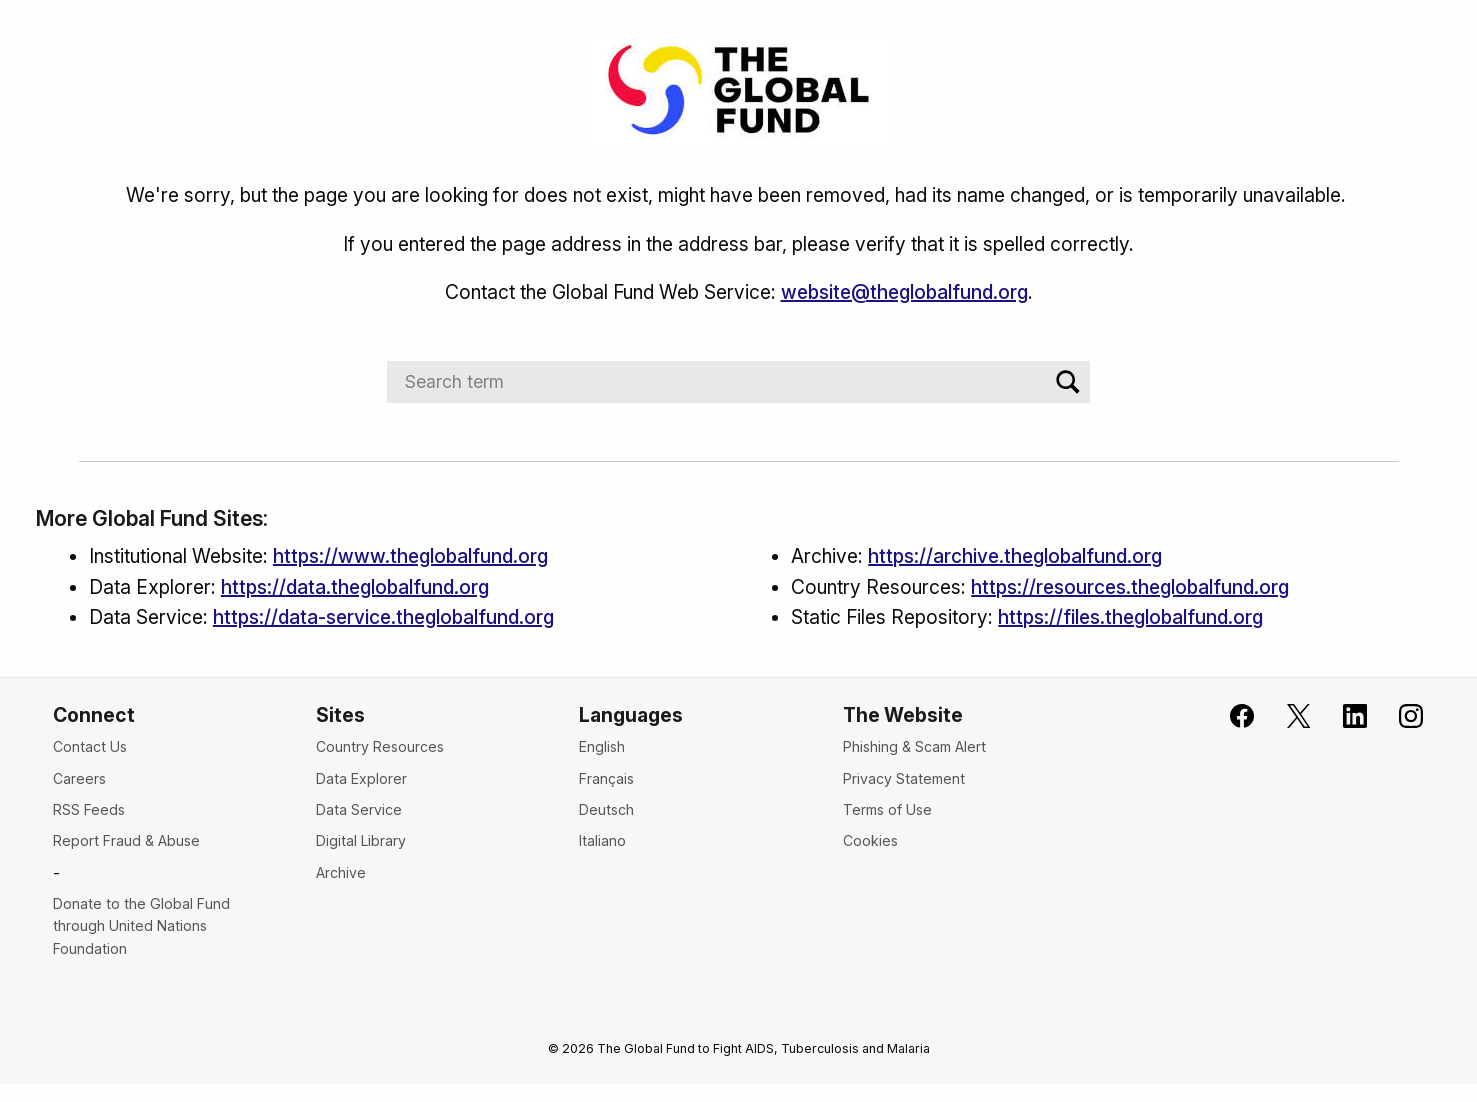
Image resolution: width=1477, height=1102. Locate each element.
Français (606, 778)
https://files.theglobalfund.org (1130, 617)
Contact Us (90, 746)
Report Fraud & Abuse (126, 840)
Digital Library (361, 840)
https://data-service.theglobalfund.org (383, 617)
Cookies (870, 840)
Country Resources (380, 746)
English (602, 746)
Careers (79, 778)
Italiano (602, 840)
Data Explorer (361, 778)
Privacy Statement (904, 778)
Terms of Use (887, 809)
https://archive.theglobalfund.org (1015, 556)
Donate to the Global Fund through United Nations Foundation (141, 926)
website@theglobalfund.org (904, 292)
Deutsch (606, 809)
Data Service (359, 809)
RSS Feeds (89, 809)
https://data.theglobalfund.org (355, 587)
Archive (341, 872)
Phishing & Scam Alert (914, 746)
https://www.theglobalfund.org (410, 556)
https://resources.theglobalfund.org (1130, 587)
